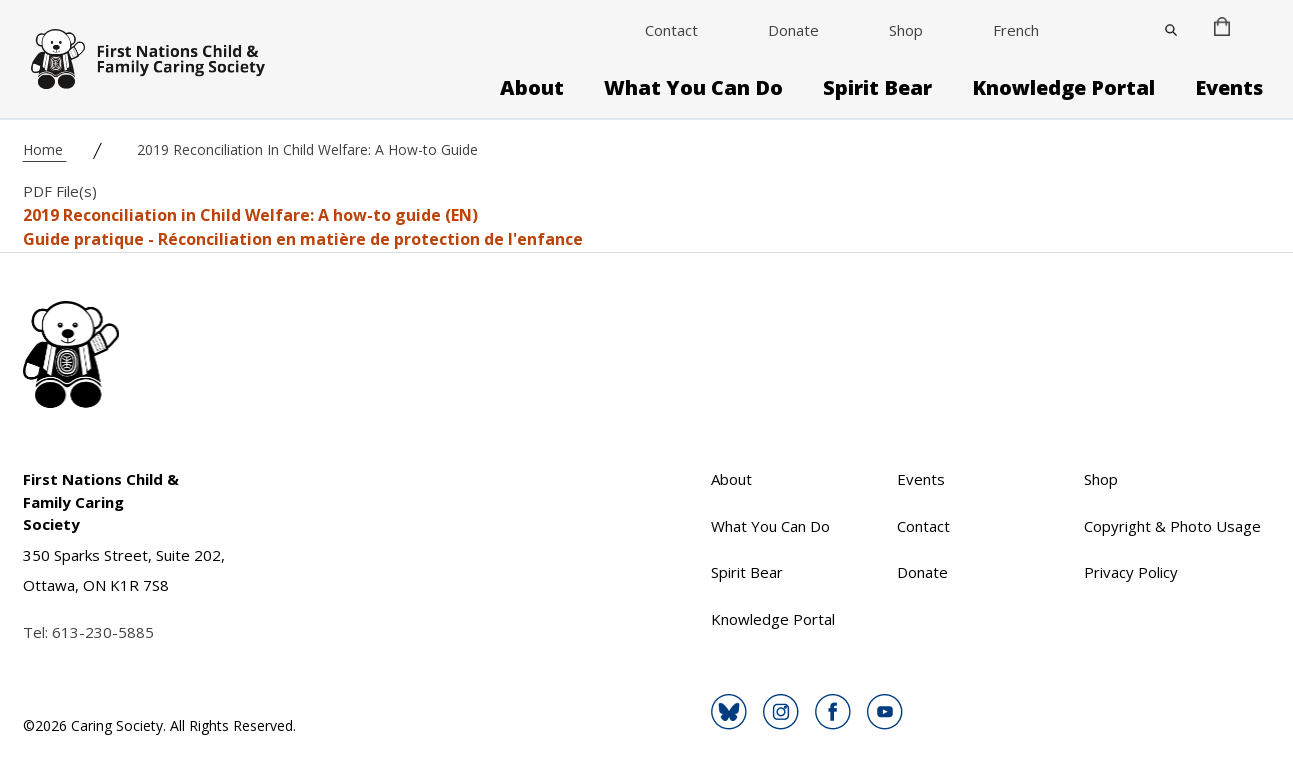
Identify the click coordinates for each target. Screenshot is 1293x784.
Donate (793, 30)
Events (1229, 88)
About (532, 88)
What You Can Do (693, 88)
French (1016, 30)
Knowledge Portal (1063, 88)
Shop (906, 30)
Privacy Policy (1131, 572)
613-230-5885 (103, 632)
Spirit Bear (877, 88)
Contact (671, 30)
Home (45, 149)
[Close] (1171, 30)
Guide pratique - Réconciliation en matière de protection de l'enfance (303, 239)
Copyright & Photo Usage (1172, 526)
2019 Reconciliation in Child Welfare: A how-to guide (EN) (250, 215)
